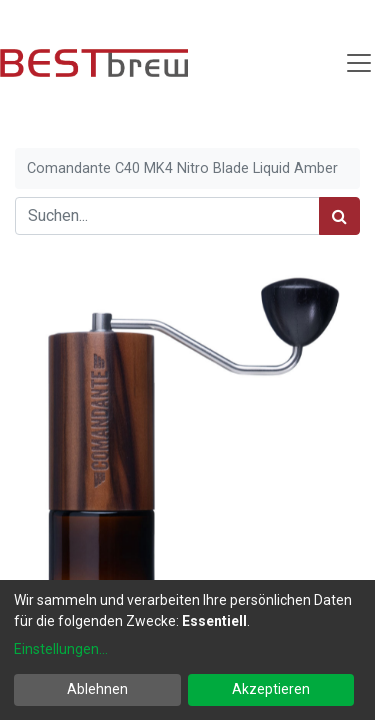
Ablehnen (97, 689)
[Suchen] (339, 216)
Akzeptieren (271, 689)
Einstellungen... (61, 649)
